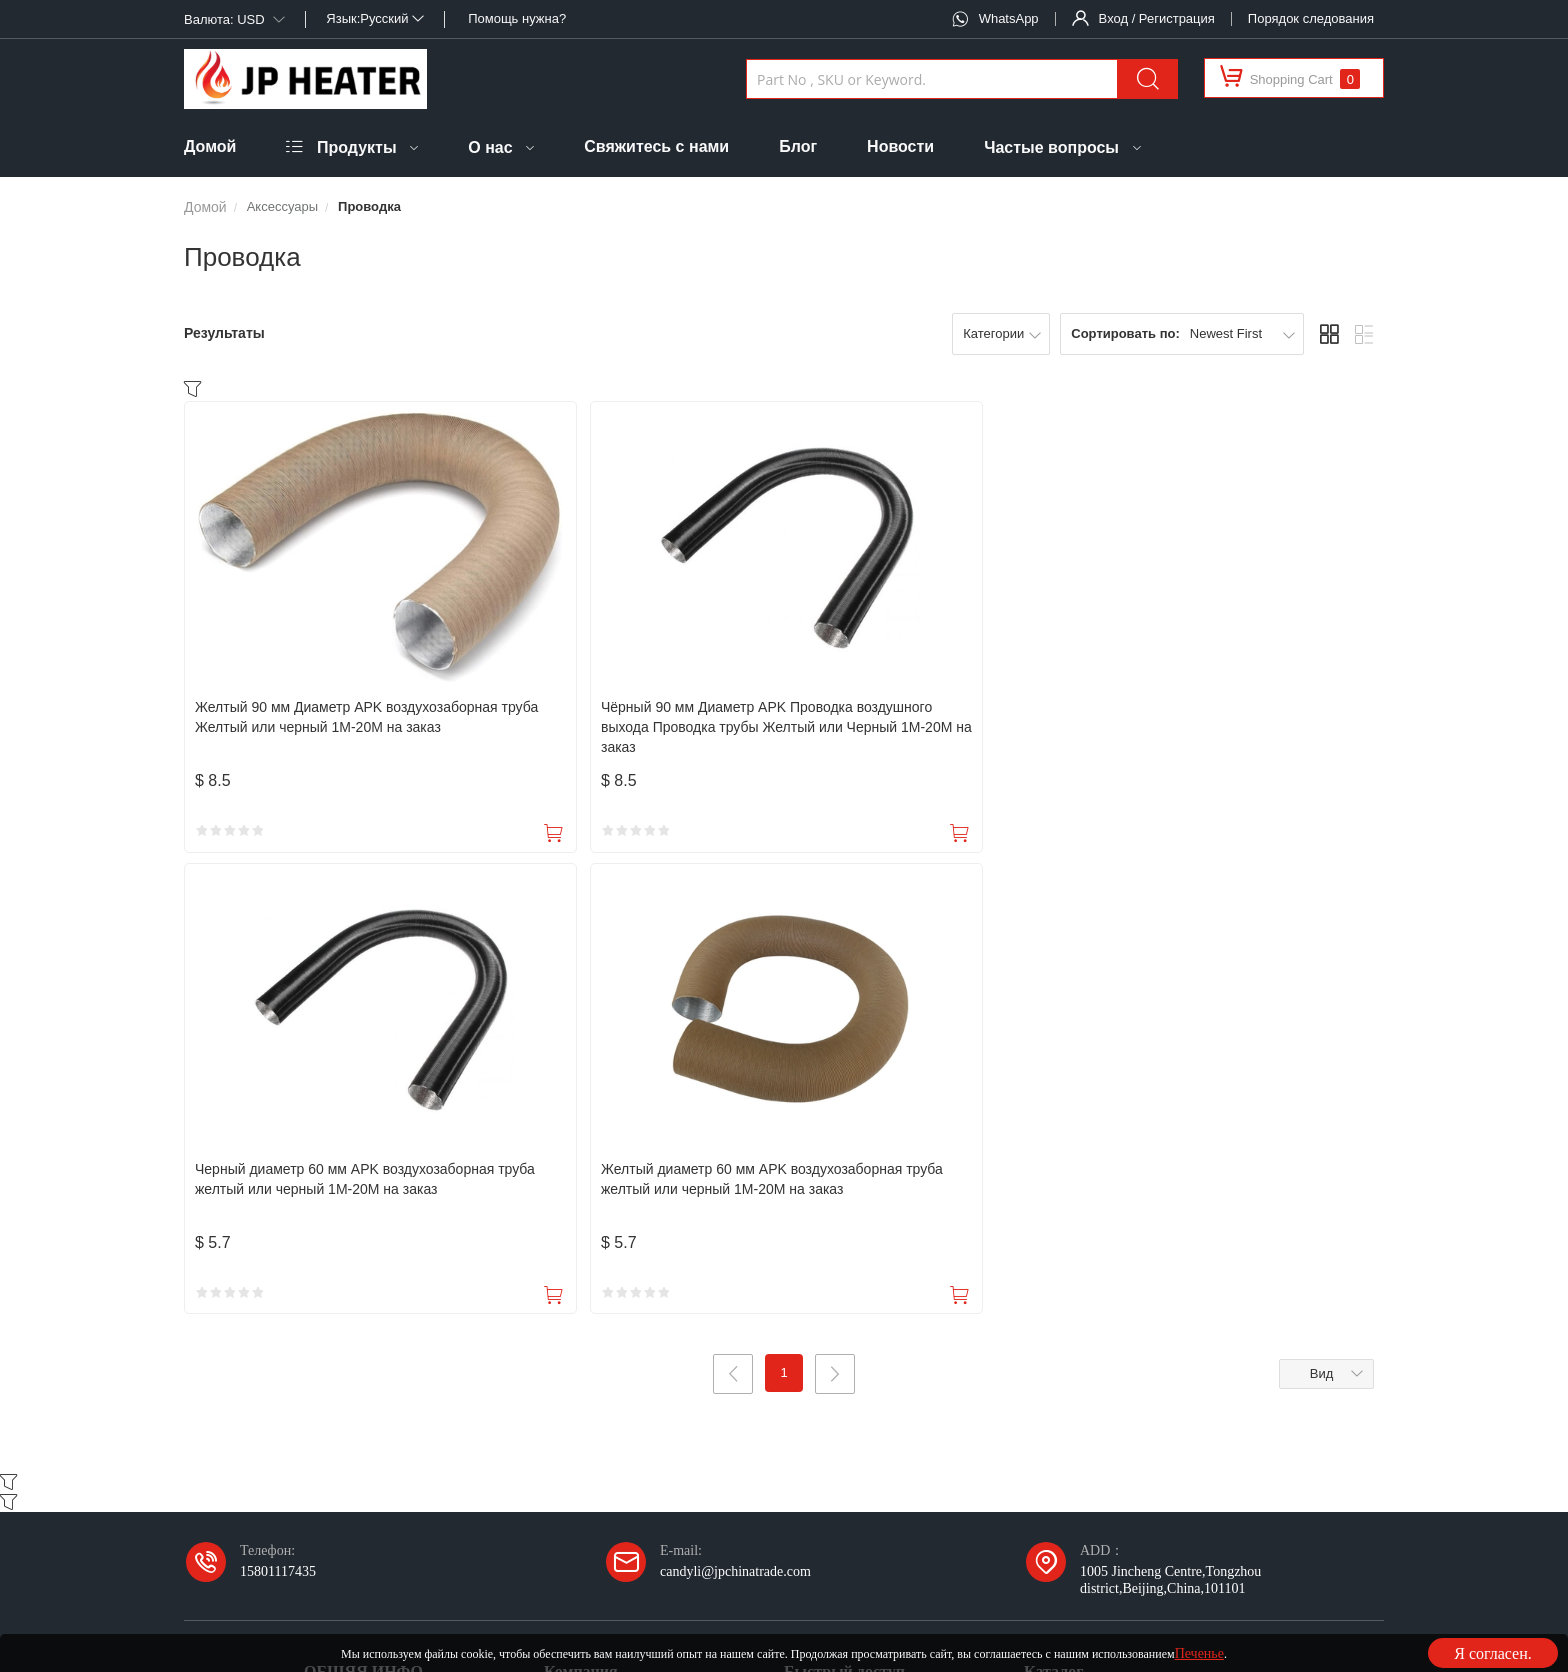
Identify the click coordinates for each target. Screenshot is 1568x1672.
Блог (798, 146)
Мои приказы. (825, 1255)
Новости (900, 146)
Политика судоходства (370, 1303)
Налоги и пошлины (361, 1255)
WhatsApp (1009, 18)
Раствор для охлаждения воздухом (1126, 1303)
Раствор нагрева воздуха (1096, 1255)
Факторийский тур (599, 1351)
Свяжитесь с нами (656, 146)
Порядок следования (1311, 18)
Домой (210, 146)
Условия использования (1042, 1596)
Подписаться (1004, 1439)
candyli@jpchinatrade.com (735, 1112)
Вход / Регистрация (1157, 18)
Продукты (357, 147)
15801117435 (278, 1112)
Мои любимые (827, 1303)
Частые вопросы (1051, 147)
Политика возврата (360, 1351)
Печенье (1199, 1653)
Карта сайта (1170, 1596)
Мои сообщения (832, 1351)
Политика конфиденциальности (855, 1596)
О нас (490, 147)
